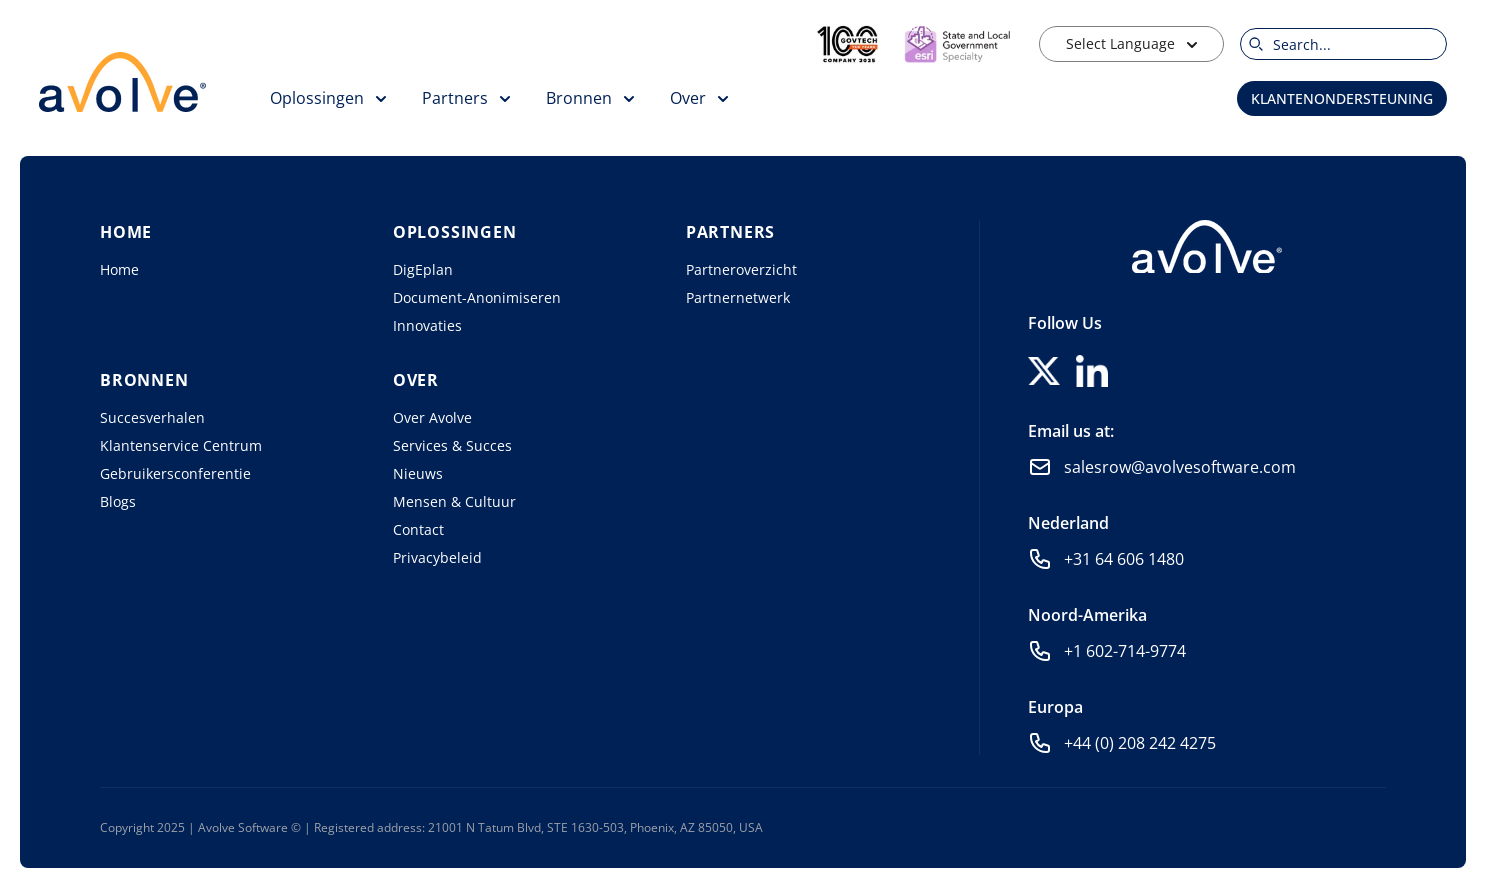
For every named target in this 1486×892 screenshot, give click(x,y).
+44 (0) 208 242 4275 (1140, 743)
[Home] (1207, 246)
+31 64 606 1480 (1124, 559)
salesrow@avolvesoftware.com (1180, 467)
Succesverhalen (152, 417)
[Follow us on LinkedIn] (1092, 371)
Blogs (118, 501)
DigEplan (423, 269)
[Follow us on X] (1044, 371)
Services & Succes (452, 445)
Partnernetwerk (738, 297)
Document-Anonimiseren (477, 297)
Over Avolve (432, 417)
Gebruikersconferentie (175, 473)
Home (119, 269)
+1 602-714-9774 (1125, 651)
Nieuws (418, 473)
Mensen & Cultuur (454, 501)
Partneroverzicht (741, 269)
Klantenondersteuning (1342, 98)
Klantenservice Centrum (181, 445)
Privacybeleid (437, 557)
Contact (418, 529)
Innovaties (427, 325)
